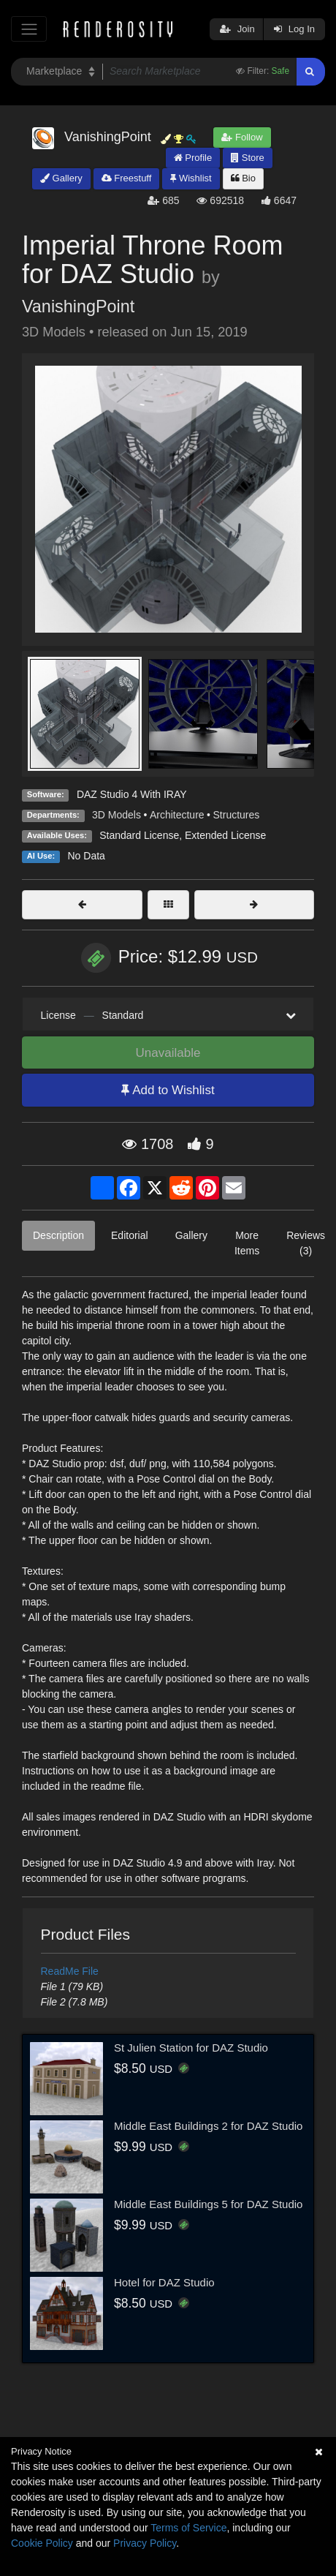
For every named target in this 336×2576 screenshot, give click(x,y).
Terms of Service (188, 2528)
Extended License (225, 835)
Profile (193, 157)
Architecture (177, 815)
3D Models (116, 815)
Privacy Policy (144, 2543)
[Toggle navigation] (29, 29)
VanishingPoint (78, 306)
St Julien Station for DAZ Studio (191, 2047)
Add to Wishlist (167, 1090)
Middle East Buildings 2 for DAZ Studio (208, 2126)
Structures (236, 815)
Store (247, 157)
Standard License (139, 835)
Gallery (61, 178)
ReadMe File (70, 1971)
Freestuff (127, 178)
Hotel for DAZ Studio (164, 2282)
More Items (246, 1243)
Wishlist (190, 178)
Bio (243, 178)
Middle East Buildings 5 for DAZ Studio (208, 2204)
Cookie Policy (42, 2543)
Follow (241, 137)
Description (58, 1235)
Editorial (129, 1235)
